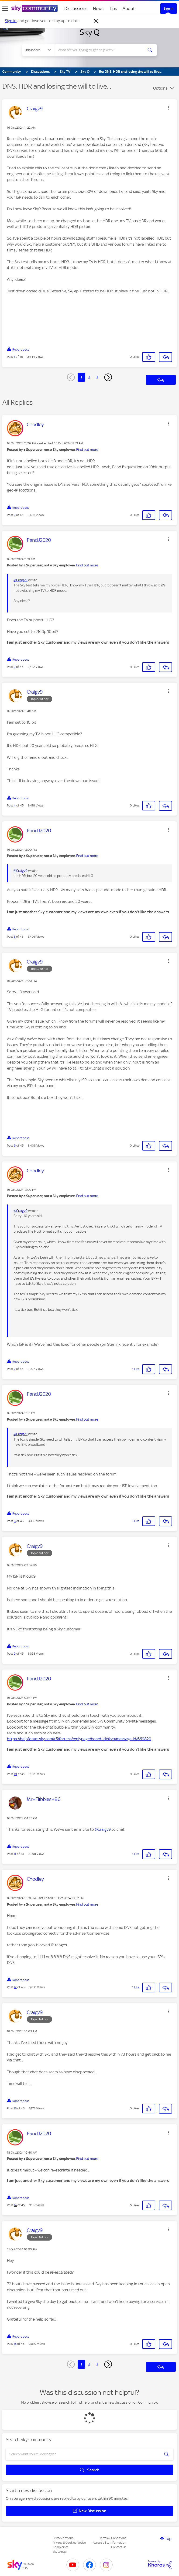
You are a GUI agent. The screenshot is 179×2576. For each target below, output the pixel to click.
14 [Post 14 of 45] (15, 2205)
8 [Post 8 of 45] (15, 1521)
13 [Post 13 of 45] (15, 2108)
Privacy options (63, 2538)
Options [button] (160, 88)
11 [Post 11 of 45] (15, 1854)
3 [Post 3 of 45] (14, 667)
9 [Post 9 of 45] (15, 1653)
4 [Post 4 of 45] (15, 805)
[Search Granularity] (38, 50)
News (98, 8)
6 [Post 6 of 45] (15, 1145)
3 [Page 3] (97, 377)
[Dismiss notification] (96, 21)
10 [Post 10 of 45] (15, 1774)
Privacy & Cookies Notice (69, 2542)
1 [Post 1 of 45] (14, 356)
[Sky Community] (34, 8)
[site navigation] (5, 8)
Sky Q (90, 32)
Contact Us (118, 2547)
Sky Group (60, 2551)
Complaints (60, 2547)
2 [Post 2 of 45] (14, 515)
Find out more (87, 450)
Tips (113, 8)
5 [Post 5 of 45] (14, 936)
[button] (168, 107)
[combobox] (100, 50)
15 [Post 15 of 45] (15, 2343)
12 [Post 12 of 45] (15, 1987)
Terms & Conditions (113, 2538)
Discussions (75, 8)
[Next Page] (108, 377)
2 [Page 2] (89, 377)
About (129, 8)
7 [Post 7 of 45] (14, 1369)
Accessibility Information (109, 2542)
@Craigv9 (21, 580)
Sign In (168, 9)
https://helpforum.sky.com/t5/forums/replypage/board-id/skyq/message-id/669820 (79, 1738)
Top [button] (168, 2538)
